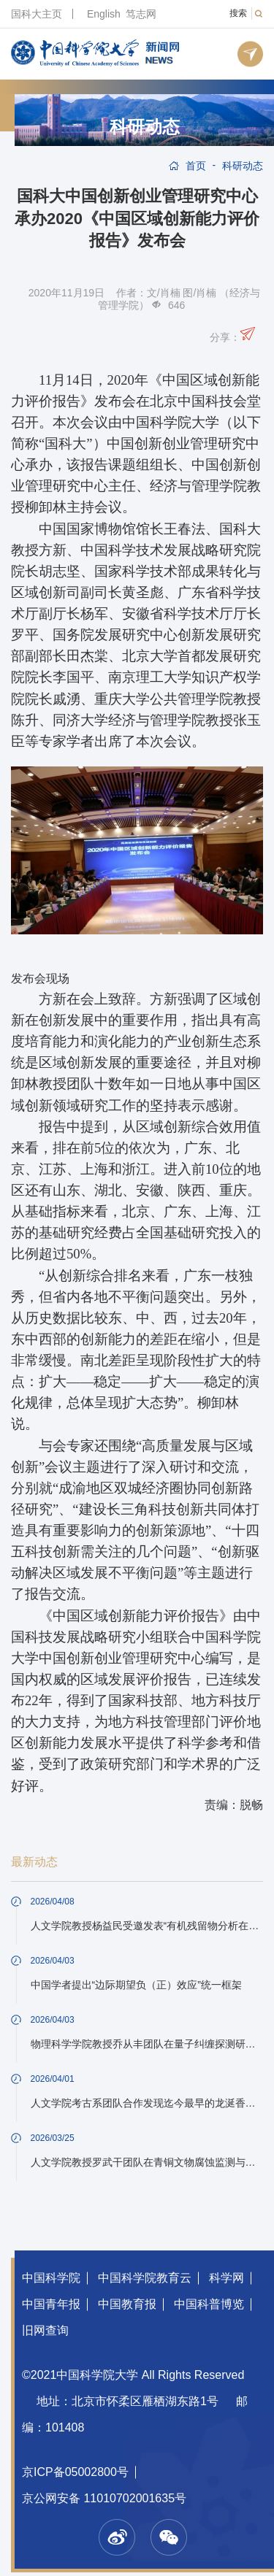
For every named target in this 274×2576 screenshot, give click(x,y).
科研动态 (145, 127)
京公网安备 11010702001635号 (104, 2498)
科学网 (226, 2278)
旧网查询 (45, 2330)
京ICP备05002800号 (75, 2472)
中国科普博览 (209, 2304)
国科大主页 (36, 14)
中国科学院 (51, 2278)
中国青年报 (51, 2304)
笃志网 (141, 14)
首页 (196, 166)
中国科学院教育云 (144, 2278)
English (104, 14)
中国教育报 (127, 2304)
